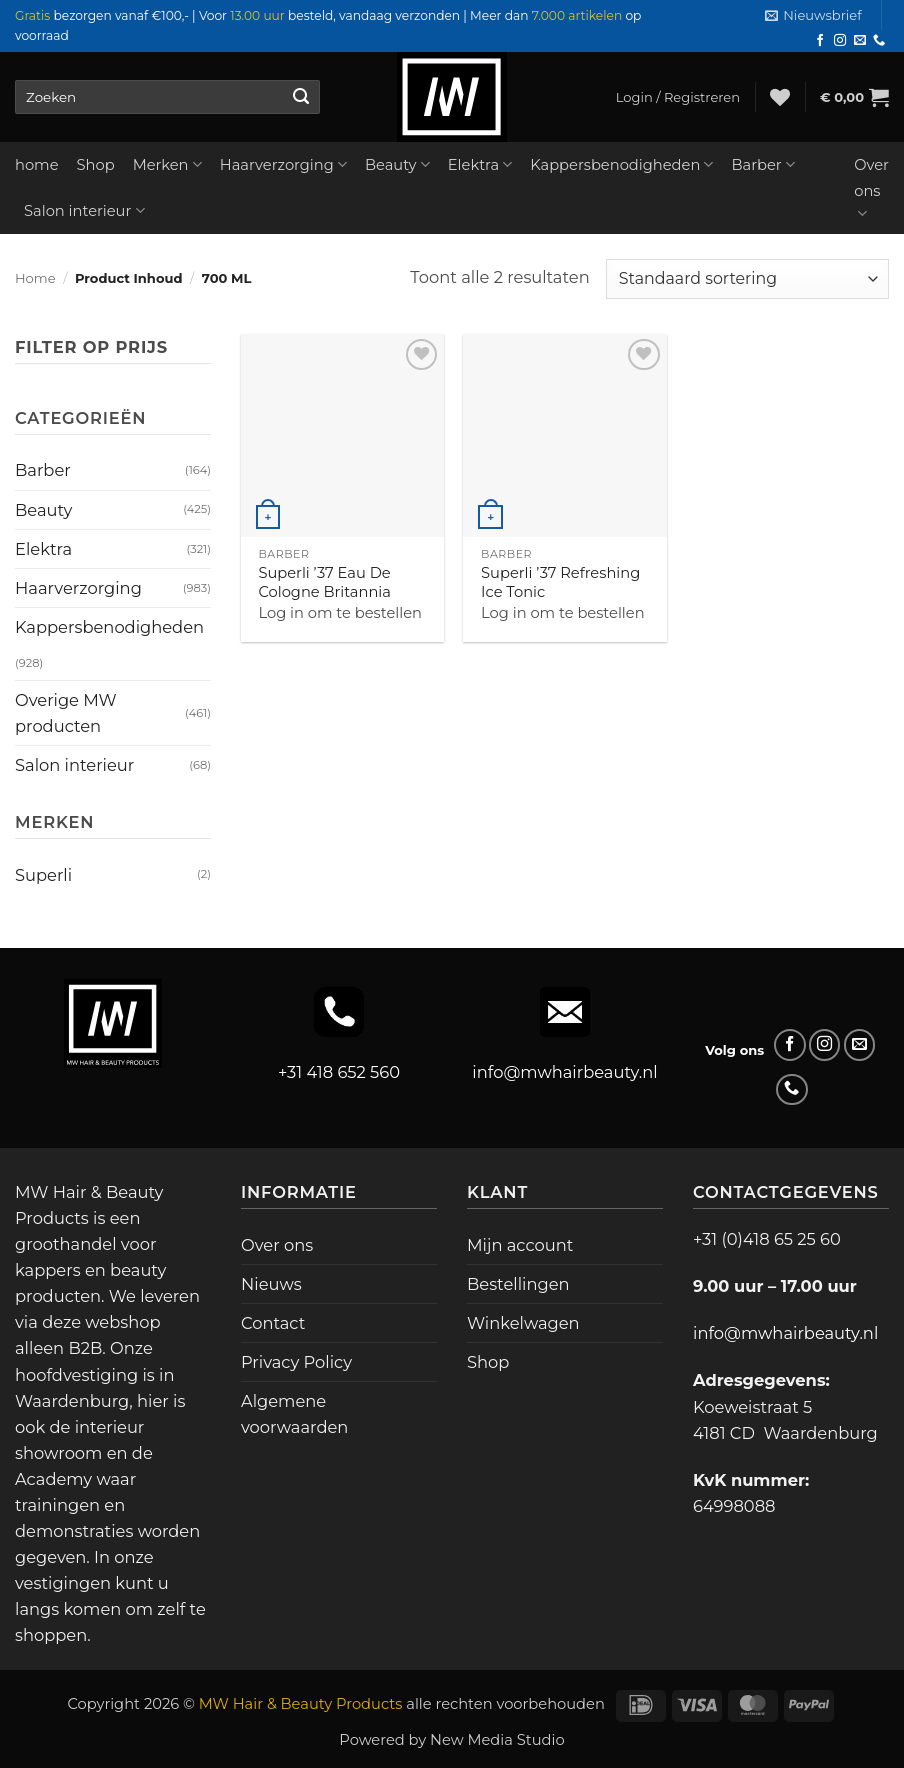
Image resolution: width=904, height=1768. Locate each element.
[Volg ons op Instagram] (840, 41)
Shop (96, 165)
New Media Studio (497, 1740)
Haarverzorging (283, 164)
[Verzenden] (300, 97)
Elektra (480, 164)
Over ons (871, 189)
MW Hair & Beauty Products (301, 1704)
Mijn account (520, 1245)
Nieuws (271, 1284)
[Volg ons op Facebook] (820, 41)
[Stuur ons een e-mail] (860, 41)
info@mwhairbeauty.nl (564, 1072)
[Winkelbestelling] (747, 279)
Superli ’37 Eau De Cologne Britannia (324, 582)
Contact (273, 1323)
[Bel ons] (879, 41)
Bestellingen (518, 1284)
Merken (167, 164)
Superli (43, 875)
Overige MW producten (66, 713)
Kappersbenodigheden (621, 164)
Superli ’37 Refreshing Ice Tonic (560, 582)
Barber (762, 164)
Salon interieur (84, 210)
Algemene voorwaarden (294, 1414)
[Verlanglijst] (780, 97)
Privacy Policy (296, 1362)
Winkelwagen (523, 1323)
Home (35, 278)
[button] (813, 15)
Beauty (397, 164)
